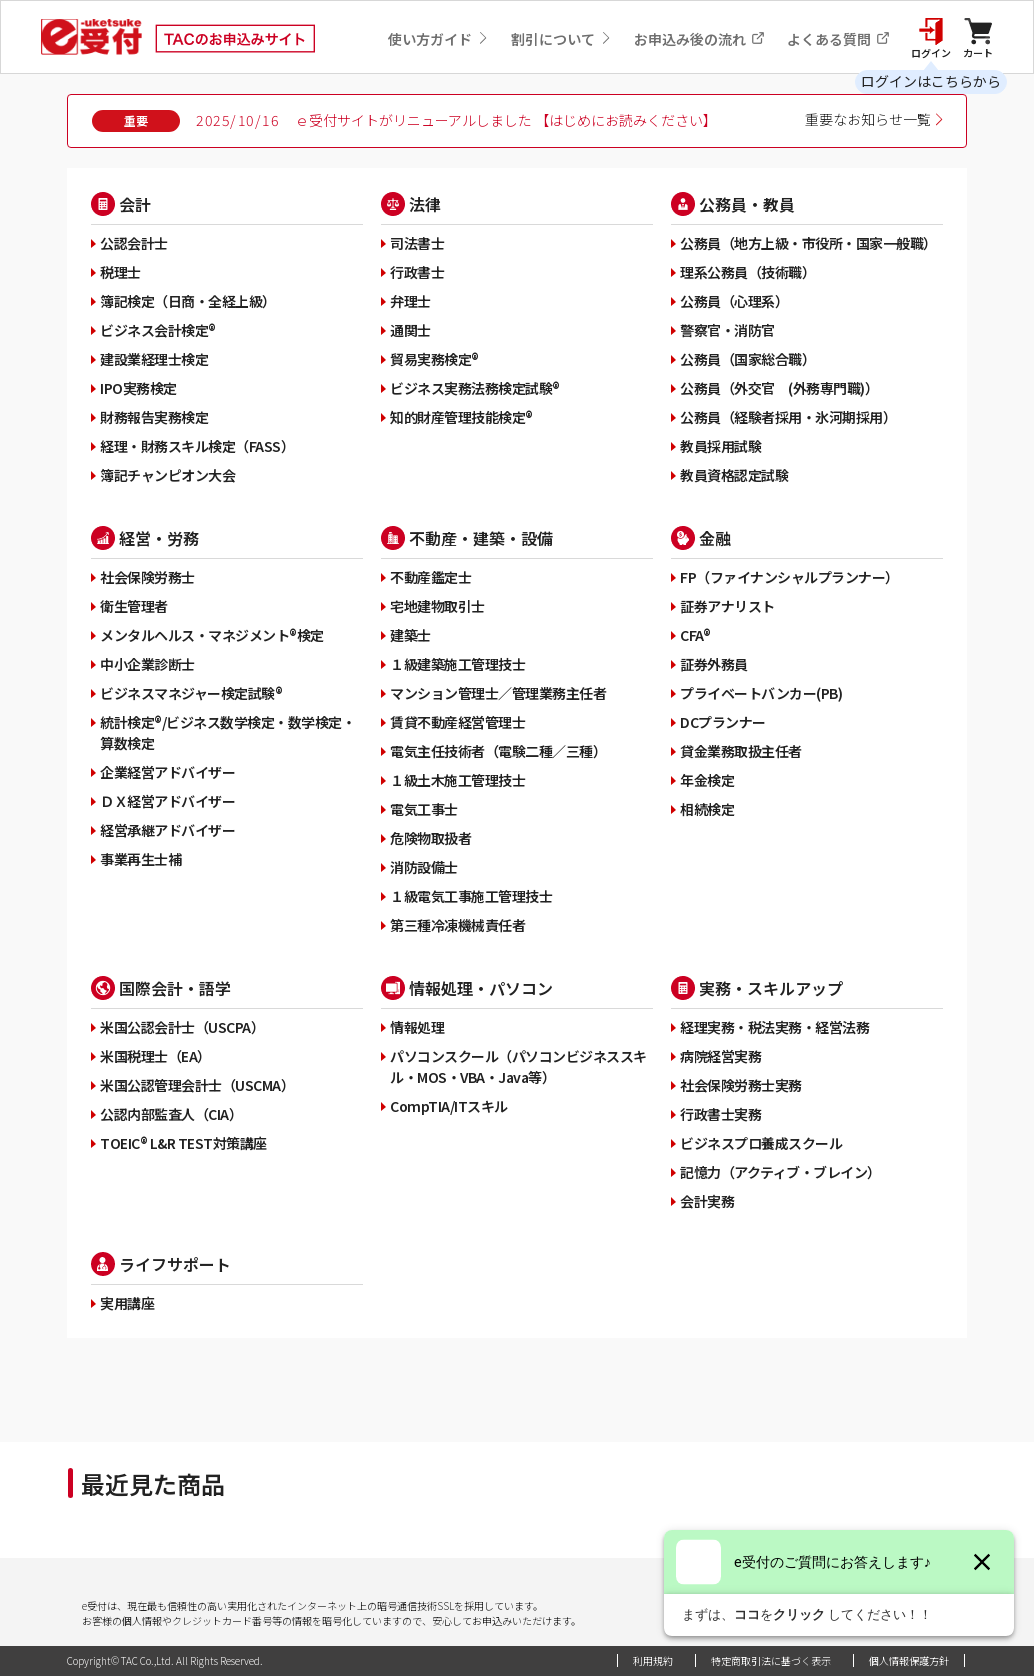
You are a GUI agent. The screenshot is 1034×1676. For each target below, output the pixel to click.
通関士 (410, 330)
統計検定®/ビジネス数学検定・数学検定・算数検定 (227, 732)
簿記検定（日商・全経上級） (188, 301)
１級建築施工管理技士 (457, 664)
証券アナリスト (727, 606)
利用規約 (653, 1660)
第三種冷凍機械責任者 (457, 925)
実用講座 (127, 1303)
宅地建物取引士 (437, 606)
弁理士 (410, 301)
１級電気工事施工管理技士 (471, 896)
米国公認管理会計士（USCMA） (197, 1085)
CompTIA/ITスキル (449, 1106)
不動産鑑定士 (430, 577)
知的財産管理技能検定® (461, 417)
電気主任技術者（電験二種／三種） (498, 751)
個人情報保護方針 (909, 1660)
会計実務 (707, 1201)
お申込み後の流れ (699, 39)
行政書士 (417, 272)
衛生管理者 (134, 606)
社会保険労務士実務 (741, 1085)
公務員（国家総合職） (747, 359)
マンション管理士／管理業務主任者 (498, 693)
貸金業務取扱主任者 (741, 751)
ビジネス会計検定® (158, 330)
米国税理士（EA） (155, 1056)
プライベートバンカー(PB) (761, 693)
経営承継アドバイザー (167, 830)
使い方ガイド (438, 39)
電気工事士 (424, 809)
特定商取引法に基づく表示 (771, 1660)
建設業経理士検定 (154, 359)
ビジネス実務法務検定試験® (475, 388)
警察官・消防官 (727, 330)
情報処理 (417, 1027)
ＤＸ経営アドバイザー (167, 801)
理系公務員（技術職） (747, 272)
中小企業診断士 (147, 664)
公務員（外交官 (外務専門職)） (779, 388)
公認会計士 (134, 243)
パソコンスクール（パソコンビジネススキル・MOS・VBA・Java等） (518, 1066)
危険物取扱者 (430, 838)
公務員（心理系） (734, 301)
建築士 (410, 635)
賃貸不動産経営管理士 (457, 722)
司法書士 (417, 243)
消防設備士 (424, 867)
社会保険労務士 (147, 577)
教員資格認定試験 (734, 475)
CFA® (695, 635)
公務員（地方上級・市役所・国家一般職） (808, 243)
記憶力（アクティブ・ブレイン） (780, 1172)
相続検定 (707, 809)
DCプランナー (723, 722)
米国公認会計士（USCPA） (182, 1027)
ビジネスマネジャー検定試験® (191, 693)
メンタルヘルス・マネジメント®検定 (212, 635)
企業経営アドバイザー (167, 772)
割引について (561, 39)
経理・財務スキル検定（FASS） (197, 446)
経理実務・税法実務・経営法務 (774, 1027)
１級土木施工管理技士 (457, 780)
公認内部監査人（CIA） (171, 1114)
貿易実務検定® (434, 359)
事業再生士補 (140, 859)
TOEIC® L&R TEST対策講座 (183, 1143)
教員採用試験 (720, 446)
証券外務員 (714, 664)
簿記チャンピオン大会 (167, 475)
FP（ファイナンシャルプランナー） (789, 577)
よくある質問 (838, 39)
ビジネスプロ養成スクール (761, 1143)
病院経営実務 (720, 1056)
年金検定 (707, 780)
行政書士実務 (720, 1114)
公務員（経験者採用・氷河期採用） (788, 417)
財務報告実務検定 (154, 417)
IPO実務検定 (138, 388)
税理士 (120, 272)
